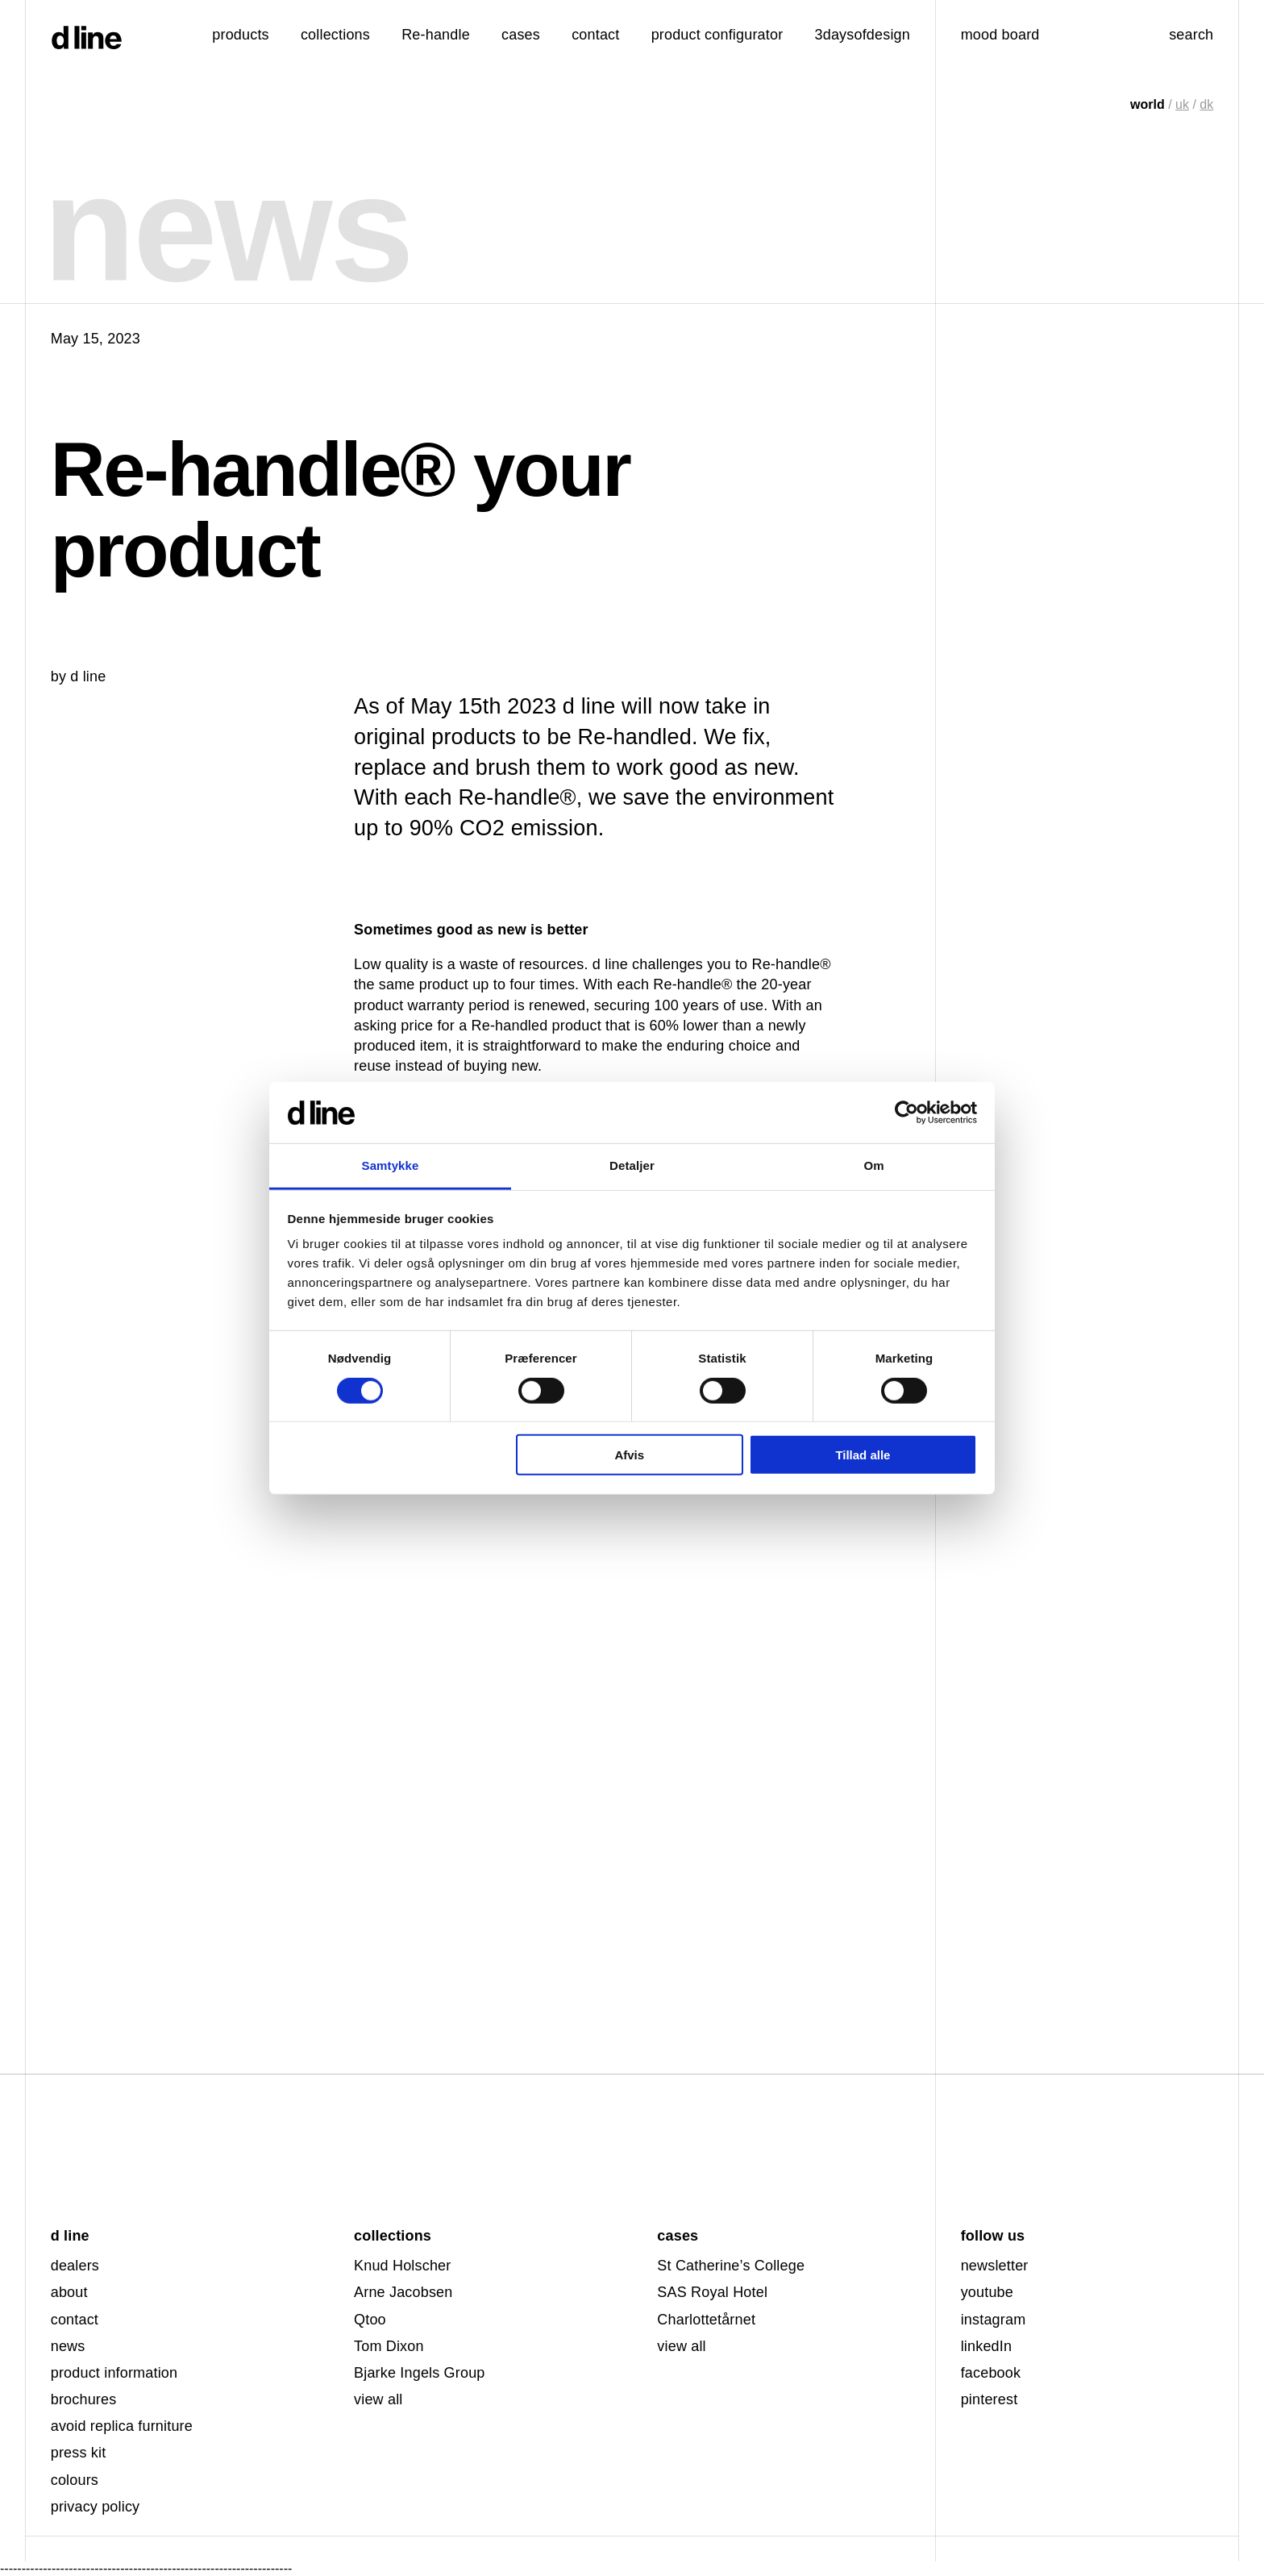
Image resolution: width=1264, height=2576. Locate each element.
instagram (993, 2320)
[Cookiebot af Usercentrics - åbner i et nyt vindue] (906, 1113)
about (69, 2292)
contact (74, 2320)
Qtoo (370, 2320)
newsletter (995, 2266)
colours (74, 2480)
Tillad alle (862, 1455)
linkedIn (986, 2346)
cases (520, 35)
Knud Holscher (402, 2266)
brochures (84, 2399)
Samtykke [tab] (390, 1165)
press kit (78, 2453)
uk (1182, 104)
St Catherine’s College (731, 2266)
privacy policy (95, 2507)
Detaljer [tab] (632, 1165)
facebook (991, 2373)
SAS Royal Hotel (712, 2292)
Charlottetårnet (706, 2320)
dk (1206, 104)
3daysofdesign (862, 35)
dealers (75, 2266)
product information (114, 2373)
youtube (987, 2292)
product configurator (717, 35)
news (68, 2346)
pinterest (989, 2399)
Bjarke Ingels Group (419, 2373)
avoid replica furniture (122, 2426)
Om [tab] (873, 1165)
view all (378, 2399)
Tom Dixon (389, 2346)
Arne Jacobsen (403, 2292)
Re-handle (435, 35)
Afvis (629, 1455)
